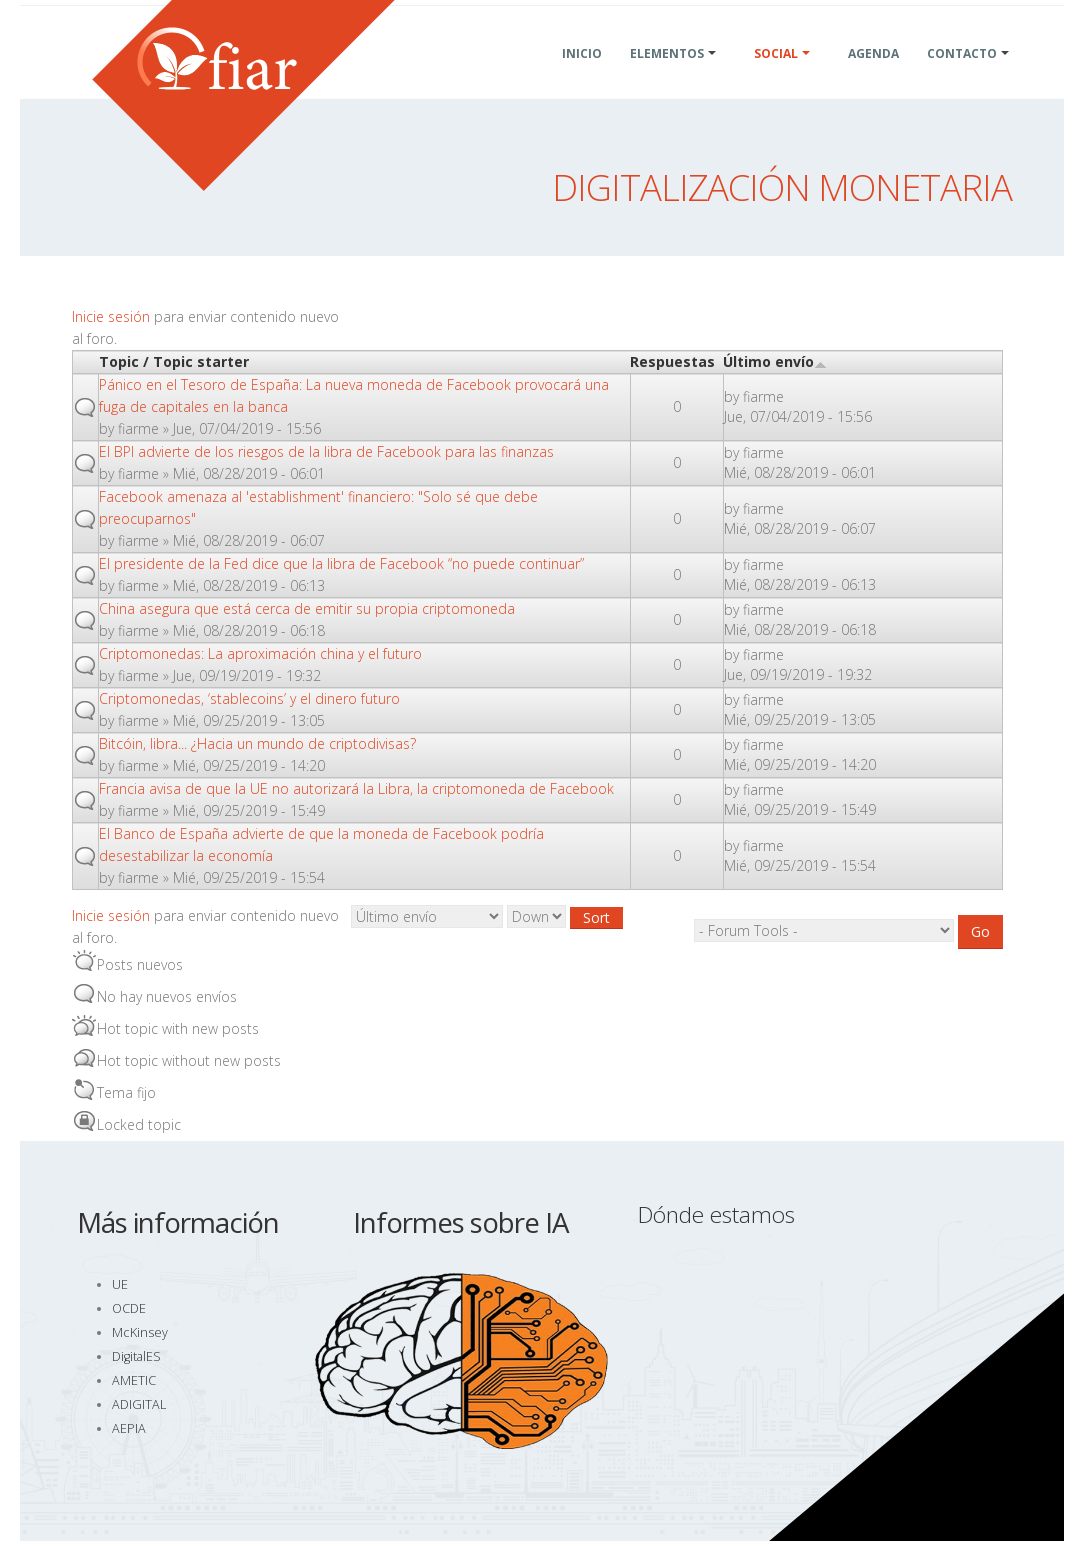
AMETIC (134, 1380)
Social (776, 77)
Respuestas (672, 361)
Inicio (582, 77)
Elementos (667, 77)
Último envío (775, 361)
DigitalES (136, 1356)
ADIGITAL (139, 1404)
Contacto (962, 77)
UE (120, 1284)
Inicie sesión (111, 316)
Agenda (873, 77)
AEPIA (129, 1428)
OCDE (129, 1308)
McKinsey (140, 1332)
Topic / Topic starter (174, 361)
